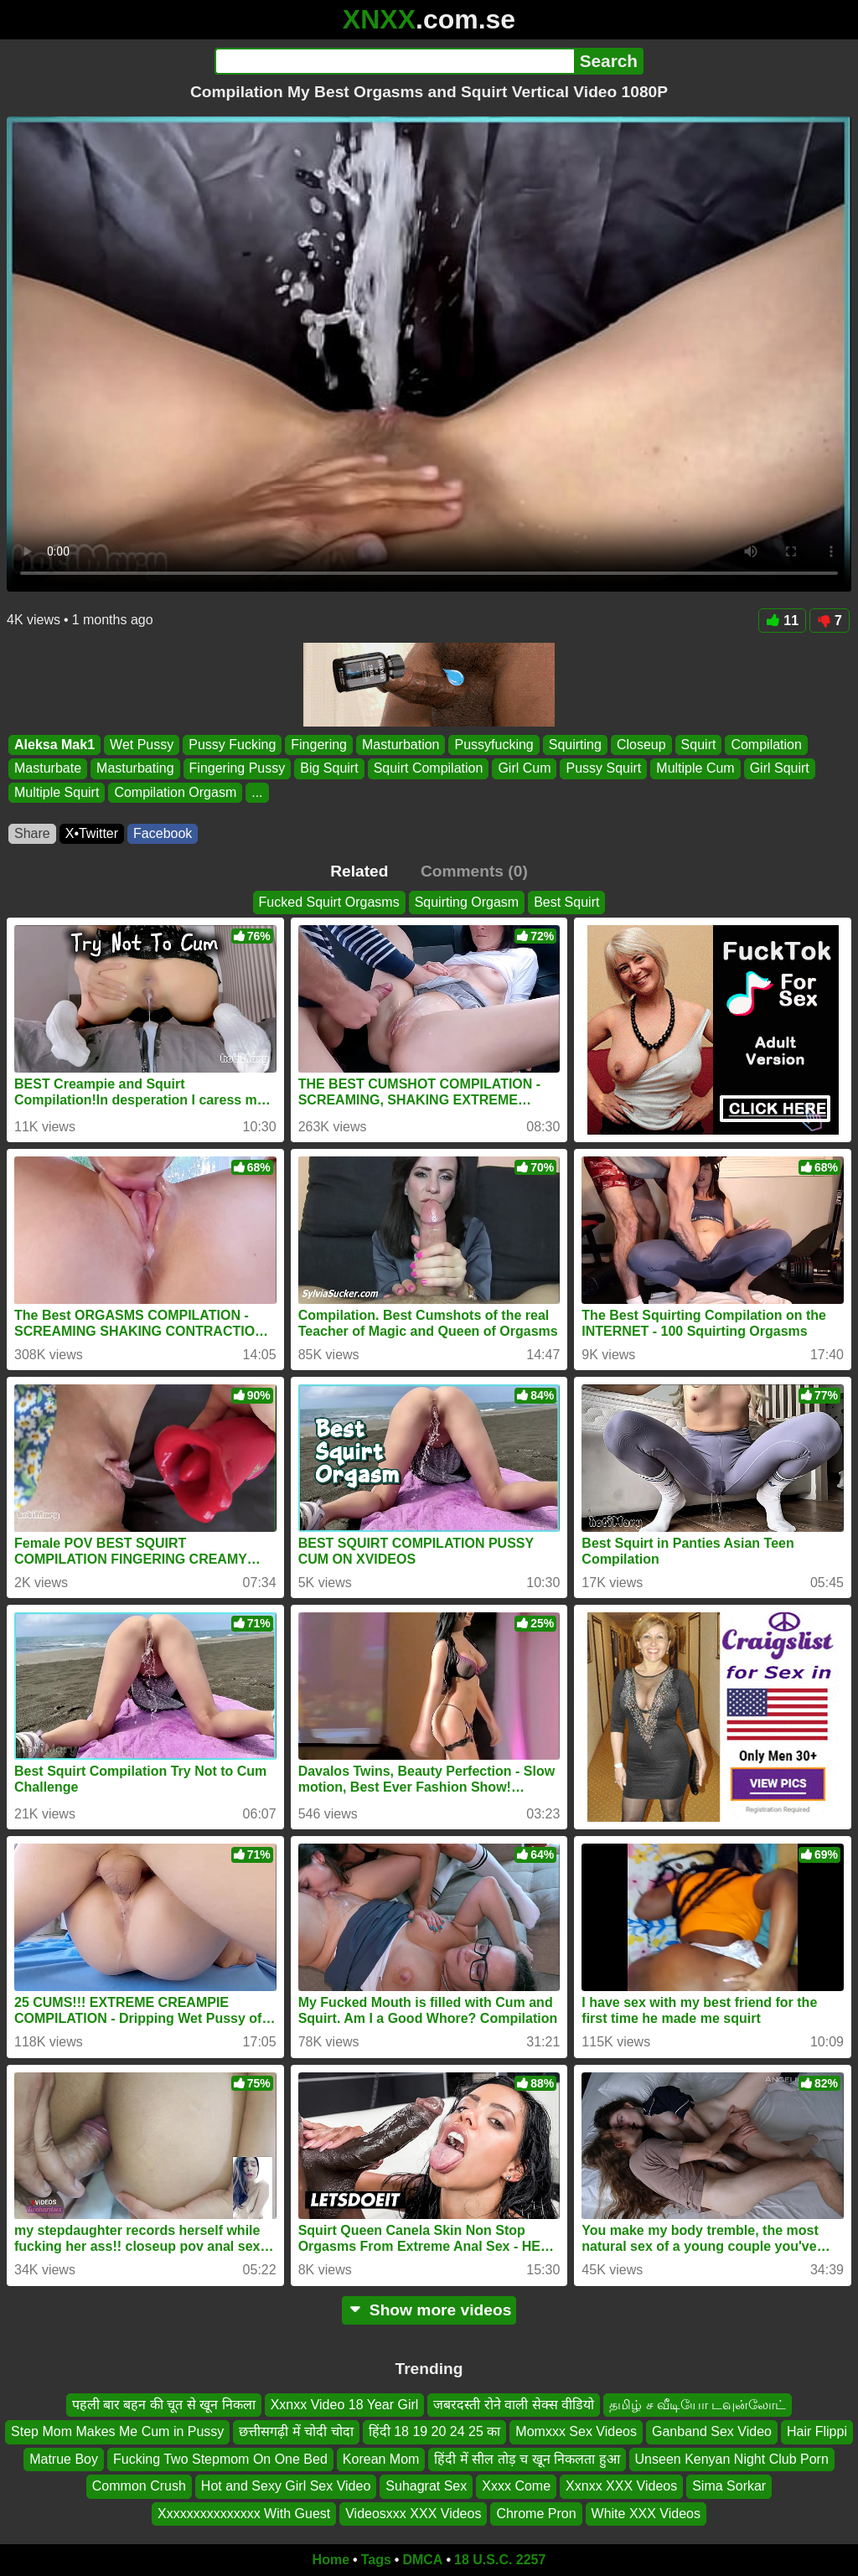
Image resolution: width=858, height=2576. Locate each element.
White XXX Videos (646, 2513)
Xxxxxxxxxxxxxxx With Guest (244, 2513)
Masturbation (401, 744)
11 (782, 620)
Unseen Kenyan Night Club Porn (732, 2458)
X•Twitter (91, 833)
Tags (376, 2560)
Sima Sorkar (729, 2486)
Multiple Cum (695, 769)
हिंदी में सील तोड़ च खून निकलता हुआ (526, 2458)
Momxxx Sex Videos (576, 2431)
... (256, 792)
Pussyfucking (493, 744)
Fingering (319, 744)
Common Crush (139, 2486)
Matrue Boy (63, 2458)
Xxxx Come (516, 2486)
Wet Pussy (141, 744)
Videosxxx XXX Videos (413, 2513)
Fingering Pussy (237, 769)
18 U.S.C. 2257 (499, 2560)
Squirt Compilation (428, 769)
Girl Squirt (779, 769)
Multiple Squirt (56, 792)
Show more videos (429, 2310)
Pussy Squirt (603, 769)
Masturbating (135, 769)
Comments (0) (474, 871)
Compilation (766, 744)
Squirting (575, 744)
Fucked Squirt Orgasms (329, 902)
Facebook (162, 833)
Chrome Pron (536, 2513)
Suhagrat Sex (426, 2486)
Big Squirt (329, 769)
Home (331, 2560)
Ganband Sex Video (712, 2431)
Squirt (698, 744)
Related (359, 871)
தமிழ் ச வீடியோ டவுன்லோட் (697, 2405)
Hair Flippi (817, 2431)
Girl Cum (524, 769)
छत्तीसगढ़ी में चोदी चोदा (296, 2431)
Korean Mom (381, 2458)
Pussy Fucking (232, 744)
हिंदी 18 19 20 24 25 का (435, 2431)
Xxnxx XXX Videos (621, 2486)
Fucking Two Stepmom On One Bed (220, 2458)
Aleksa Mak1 (54, 744)
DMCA (422, 2560)
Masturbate (47, 769)
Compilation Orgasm (175, 792)
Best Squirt (566, 902)
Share (32, 833)
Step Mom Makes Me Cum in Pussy (117, 2431)
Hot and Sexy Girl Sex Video (285, 2486)
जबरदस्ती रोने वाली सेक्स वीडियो (513, 2405)
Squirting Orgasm (467, 902)
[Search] (394, 61)
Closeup (641, 744)
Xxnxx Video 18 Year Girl (345, 2405)
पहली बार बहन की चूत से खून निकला (164, 2405)
